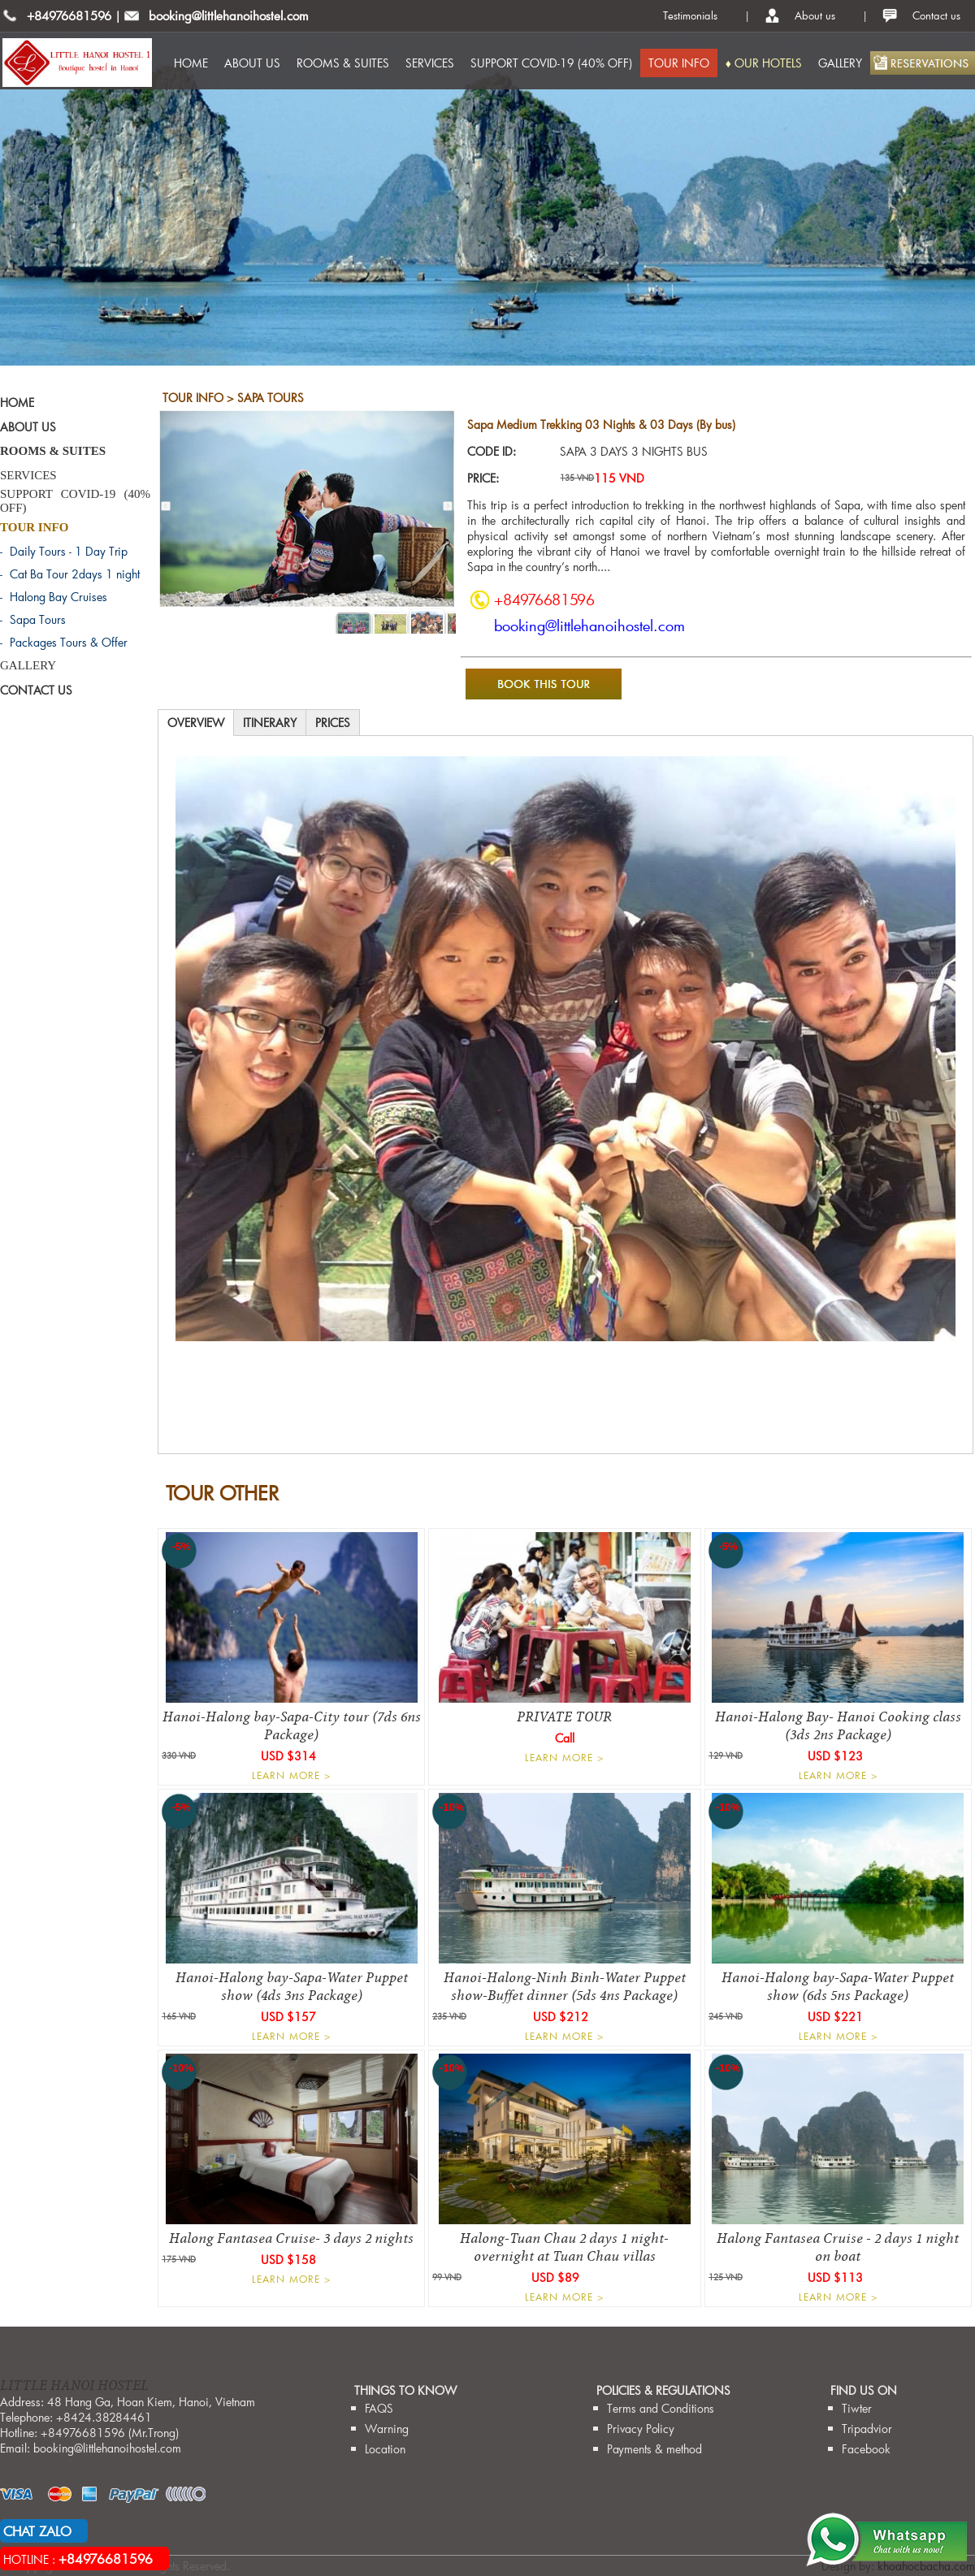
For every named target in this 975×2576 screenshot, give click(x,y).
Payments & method (654, 2449)
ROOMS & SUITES (343, 63)
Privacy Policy (640, 2428)
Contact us (936, 15)
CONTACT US (36, 690)
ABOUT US (252, 63)
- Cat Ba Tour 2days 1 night (70, 574)
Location (385, 2449)
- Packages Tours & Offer (64, 642)
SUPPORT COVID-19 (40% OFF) (551, 63)
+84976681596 (69, 15)
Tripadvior (867, 2428)
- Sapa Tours (33, 619)
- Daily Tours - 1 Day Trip (64, 551)
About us (815, 15)
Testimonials (690, 15)
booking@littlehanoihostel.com (229, 15)
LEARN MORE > (291, 1775)
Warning (387, 2428)
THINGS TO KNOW (405, 2390)
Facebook (866, 2449)
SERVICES (429, 63)
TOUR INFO (678, 63)
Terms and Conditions (660, 2408)
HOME (191, 63)
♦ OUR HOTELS (764, 63)
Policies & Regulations (663, 2390)
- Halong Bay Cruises (53, 596)
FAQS (379, 2408)
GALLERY (840, 63)
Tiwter (857, 2408)
